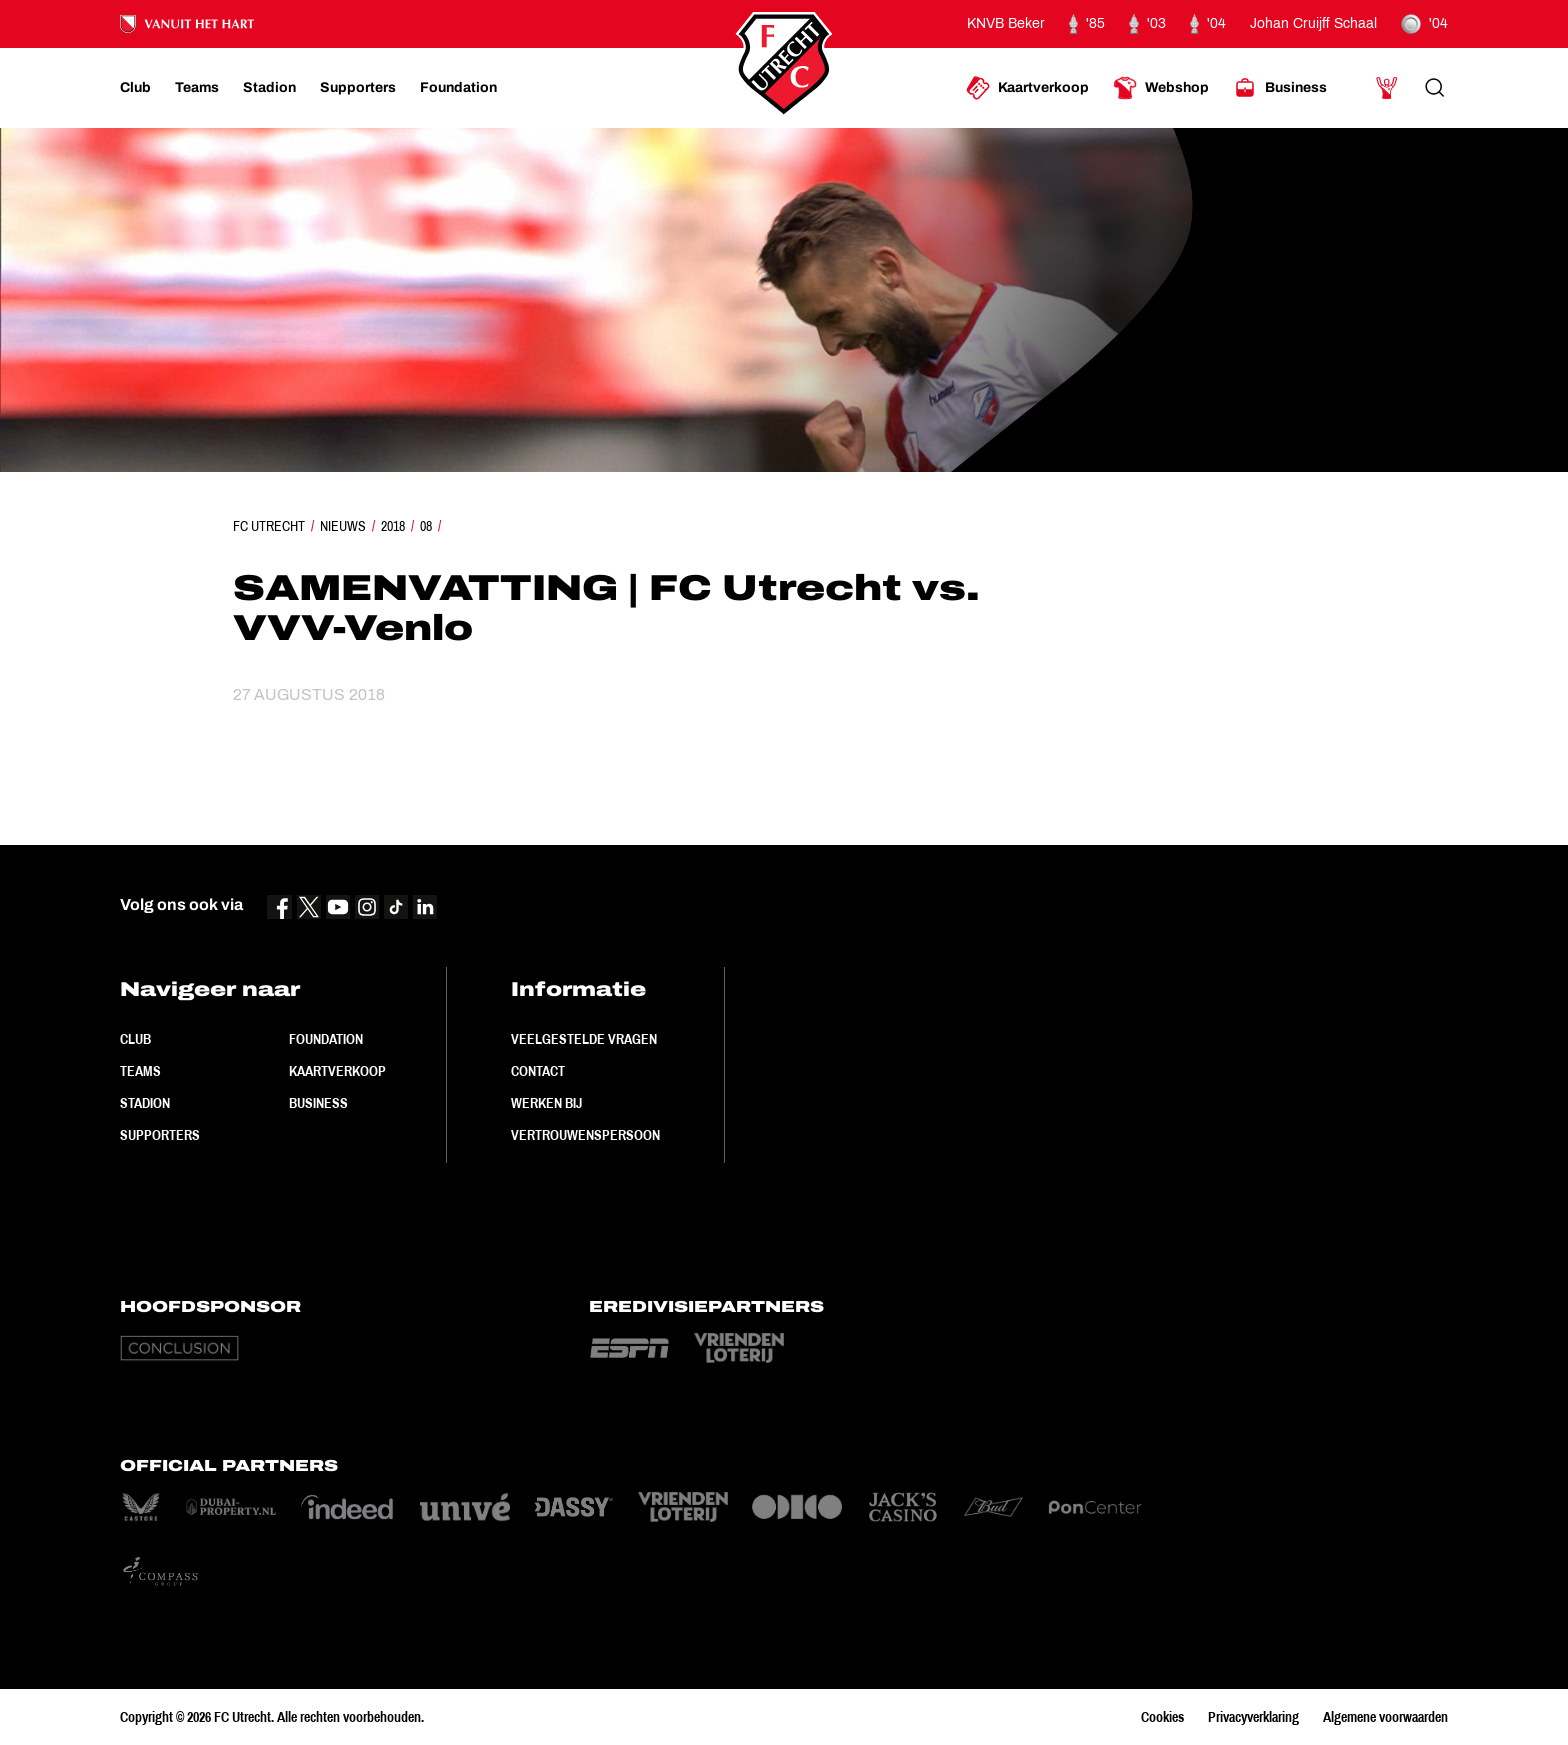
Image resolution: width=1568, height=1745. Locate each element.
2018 (393, 526)
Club (135, 1039)
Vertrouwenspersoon (585, 1135)
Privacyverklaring (1253, 1717)
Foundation (326, 1039)
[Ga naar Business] (1280, 88)
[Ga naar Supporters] (358, 88)
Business (318, 1103)
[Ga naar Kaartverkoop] (1027, 88)
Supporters (160, 1135)
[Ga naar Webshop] (1161, 88)
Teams (140, 1071)
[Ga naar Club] (135, 88)
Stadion (145, 1103)
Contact (538, 1071)
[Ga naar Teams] (197, 88)
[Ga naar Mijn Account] (1387, 88)
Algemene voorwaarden (1385, 1717)
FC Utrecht (269, 526)
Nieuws (343, 526)
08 (426, 526)
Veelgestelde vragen (584, 1039)
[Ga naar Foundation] (458, 88)
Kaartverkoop (337, 1071)
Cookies (1162, 1717)
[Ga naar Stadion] (269, 88)
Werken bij (546, 1103)
